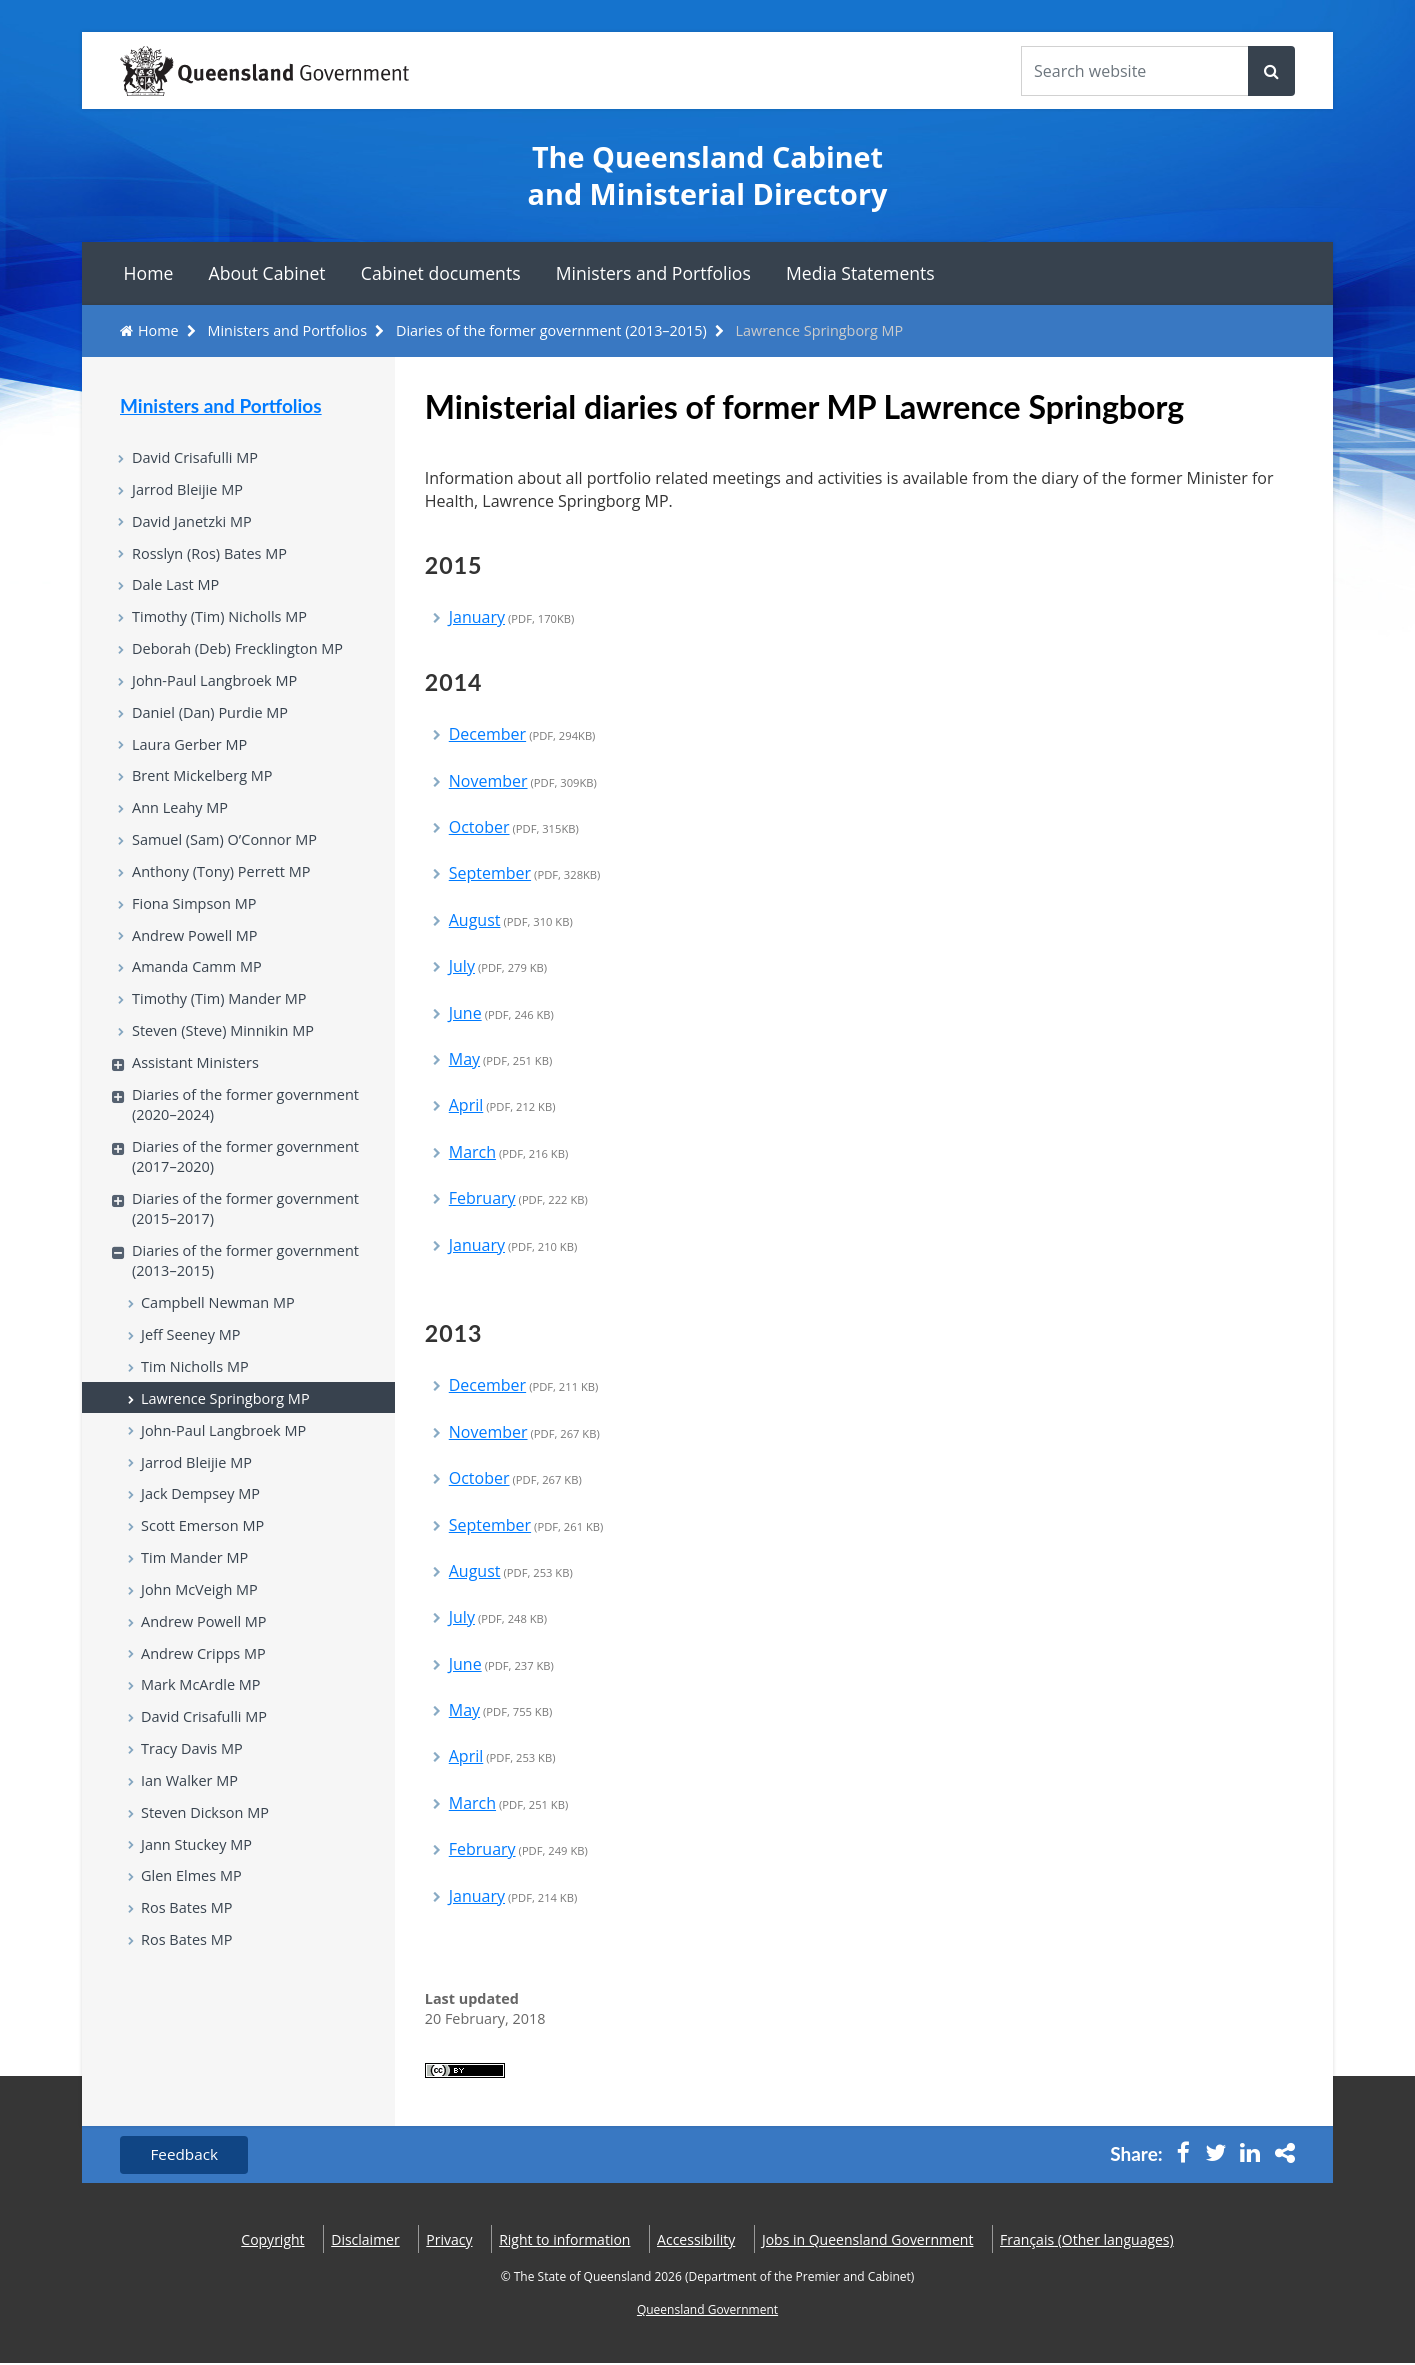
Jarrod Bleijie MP (190, 492)
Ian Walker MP (192, 1847)
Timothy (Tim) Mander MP (223, 1027)
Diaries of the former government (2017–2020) (251, 1191)
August (511, 920)
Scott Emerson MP (205, 1580)
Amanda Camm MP (200, 993)
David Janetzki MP (195, 525)
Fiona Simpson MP (197, 926)
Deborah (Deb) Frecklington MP (242, 659)
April (502, 1105)
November (523, 781)
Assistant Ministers (198, 1093)
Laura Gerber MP (192, 759)
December (522, 734)
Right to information (564, 2240)
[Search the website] (1135, 71)
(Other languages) (1087, 2240)
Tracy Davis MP (194, 1814)
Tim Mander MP (197, 1613)
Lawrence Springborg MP (229, 1446)
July (498, 966)
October (514, 827)
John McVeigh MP (202, 1646)
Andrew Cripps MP (206, 1713)
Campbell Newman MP (221, 1346)
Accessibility (696, 2240)
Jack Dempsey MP (203, 1546)
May (501, 1059)
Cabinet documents (441, 273)
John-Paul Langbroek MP (218, 692)
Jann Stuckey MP (199, 1914)
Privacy (449, 2240)
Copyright (272, 2240)
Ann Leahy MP (182, 826)
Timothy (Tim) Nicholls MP (223, 625)
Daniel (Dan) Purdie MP (214, 726)
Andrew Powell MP (198, 960)
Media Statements (860, 273)
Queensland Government (707, 2311)
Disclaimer (365, 2240)
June (501, 1013)
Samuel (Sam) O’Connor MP (229, 859)
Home (149, 273)
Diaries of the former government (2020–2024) (251, 1137)
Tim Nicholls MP (197, 1412)
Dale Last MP (178, 592)
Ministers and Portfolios (653, 273)
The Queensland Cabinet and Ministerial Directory (708, 175)
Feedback (187, 2156)
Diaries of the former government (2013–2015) (551, 330)
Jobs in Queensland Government (868, 2240)
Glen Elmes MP (194, 1947)
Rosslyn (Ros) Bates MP (213, 559)
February (518, 1198)
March (509, 1152)
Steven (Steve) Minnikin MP (227, 1060)
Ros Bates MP (189, 1981)
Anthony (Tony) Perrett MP (225, 893)
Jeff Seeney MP (193, 1379)
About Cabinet (267, 273)
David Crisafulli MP (198, 458)
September (525, 873)
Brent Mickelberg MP (205, 793)
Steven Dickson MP (208, 1880)
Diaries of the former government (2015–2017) (251, 1246)
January (512, 617)
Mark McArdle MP (203, 1747)
